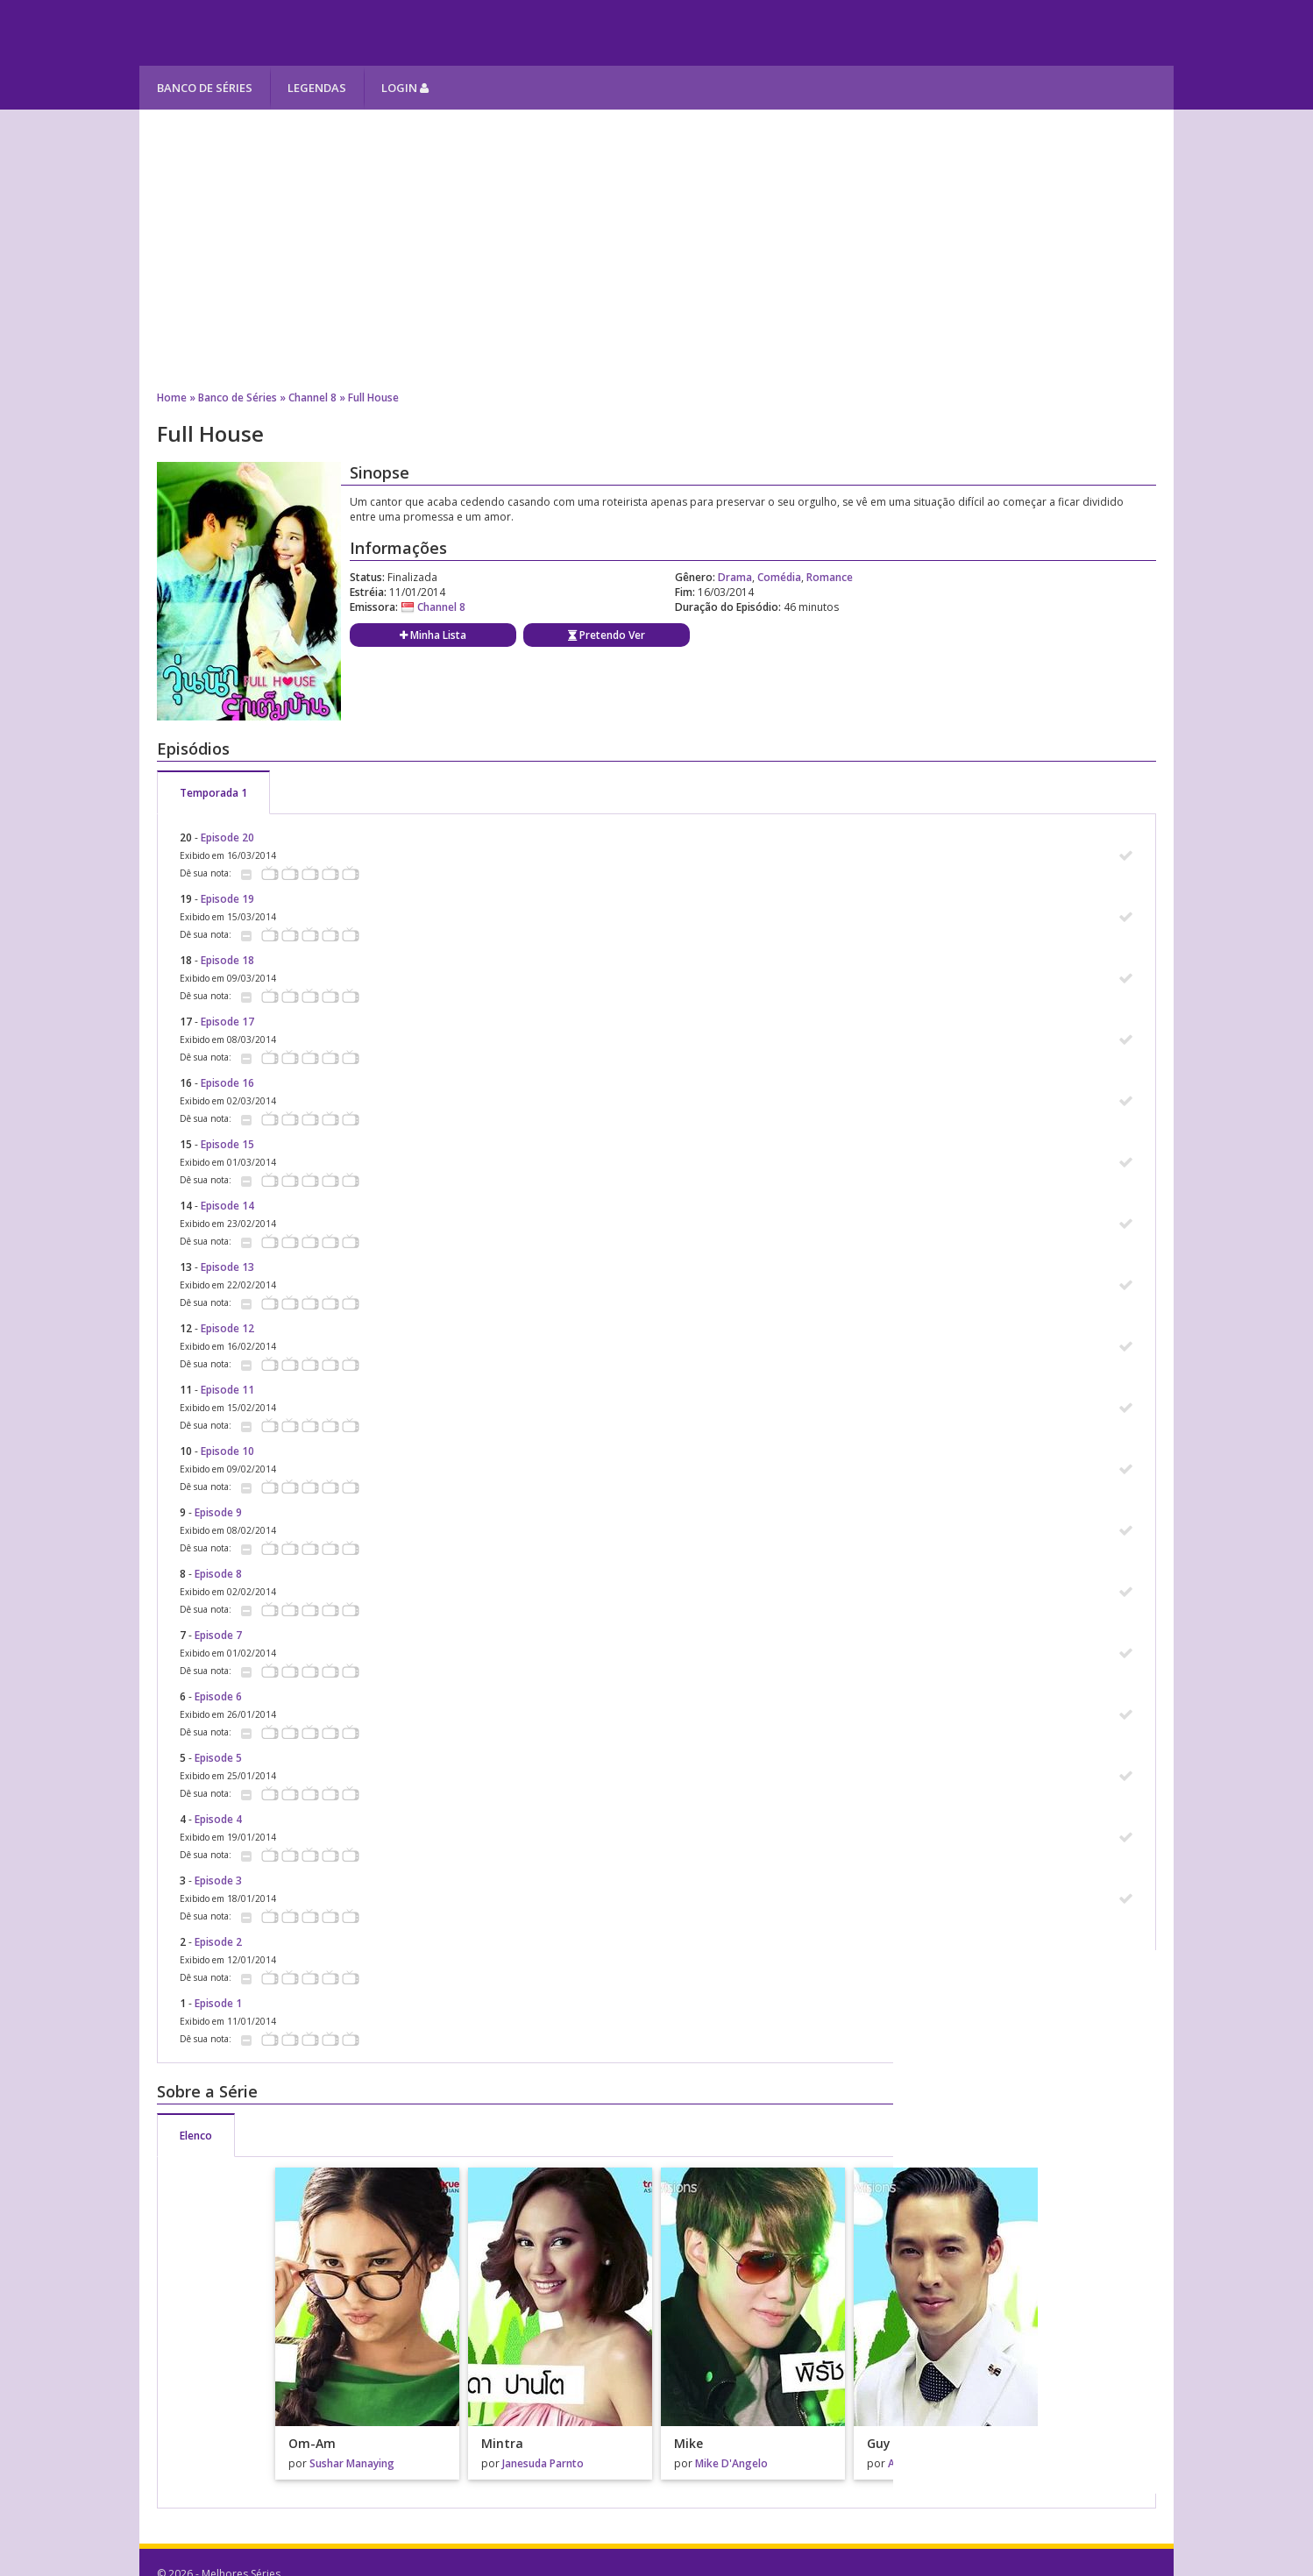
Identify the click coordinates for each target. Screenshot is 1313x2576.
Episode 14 (227, 1205)
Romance (829, 577)
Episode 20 (227, 837)
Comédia (779, 577)
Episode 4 (218, 1819)
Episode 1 (218, 2003)
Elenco (196, 2135)
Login (405, 88)
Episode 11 (227, 1389)
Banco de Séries (204, 88)
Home (172, 397)
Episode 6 (218, 1696)
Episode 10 (227, 1451)
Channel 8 (312, 397)
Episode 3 (218, 1880)
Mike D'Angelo (731, 2463)
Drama (735, 577)
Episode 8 (218, 1573)
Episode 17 (227, 1021)
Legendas (316, 88)
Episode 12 (227, 1328)
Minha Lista (433, 635)
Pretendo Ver (606, 635)
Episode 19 (227, 898)
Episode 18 (227, 960)
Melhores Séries (298, 33)
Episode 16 (227, 1082)
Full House (373, 397)
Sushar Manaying (351, 2463)
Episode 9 (218, 1512)
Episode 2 (218, 1941)
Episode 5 (218, 1757)
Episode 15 (227, 1144)
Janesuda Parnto (543, 2463)
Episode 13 (227, 1267)
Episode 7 (218, 1635)
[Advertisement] (656, 250)
